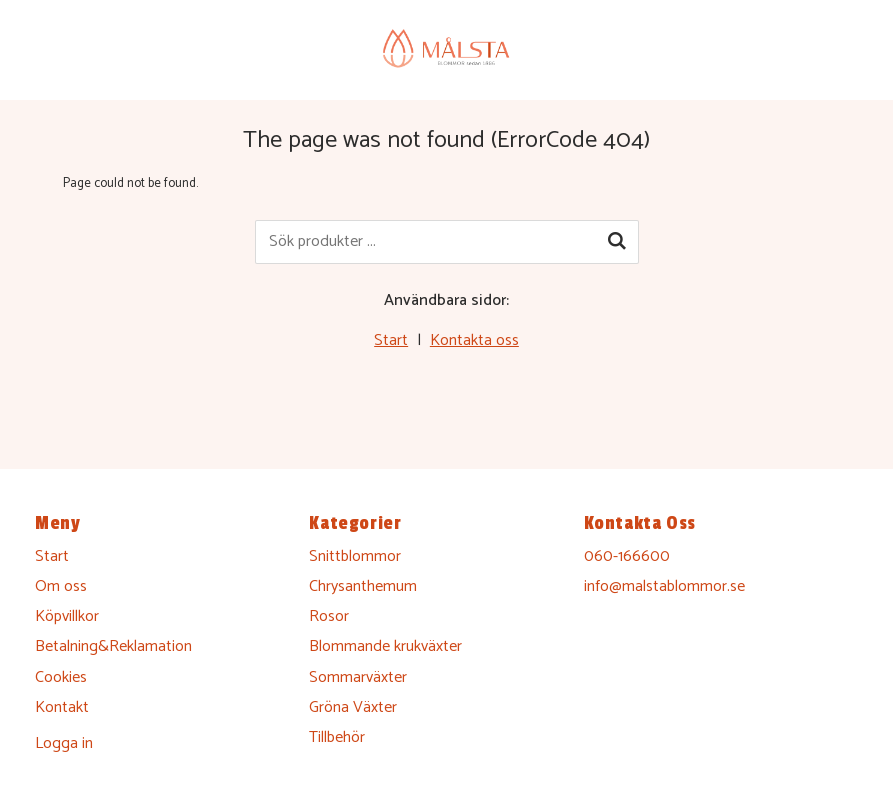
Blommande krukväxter (385, 646)
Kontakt (62, 707)
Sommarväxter (358, 677)
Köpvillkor (67, 616)
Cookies (61, 677)
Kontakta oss (474, 340)
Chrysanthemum (363, 586)
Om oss (61, 586)
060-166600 (627, 556)
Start (391, 340)
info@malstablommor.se (664, 586)
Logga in (64, 743)
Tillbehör (337, 737)
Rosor (329, 616)
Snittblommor (355, 556)
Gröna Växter (353, 707)
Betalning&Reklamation (113, 646)
